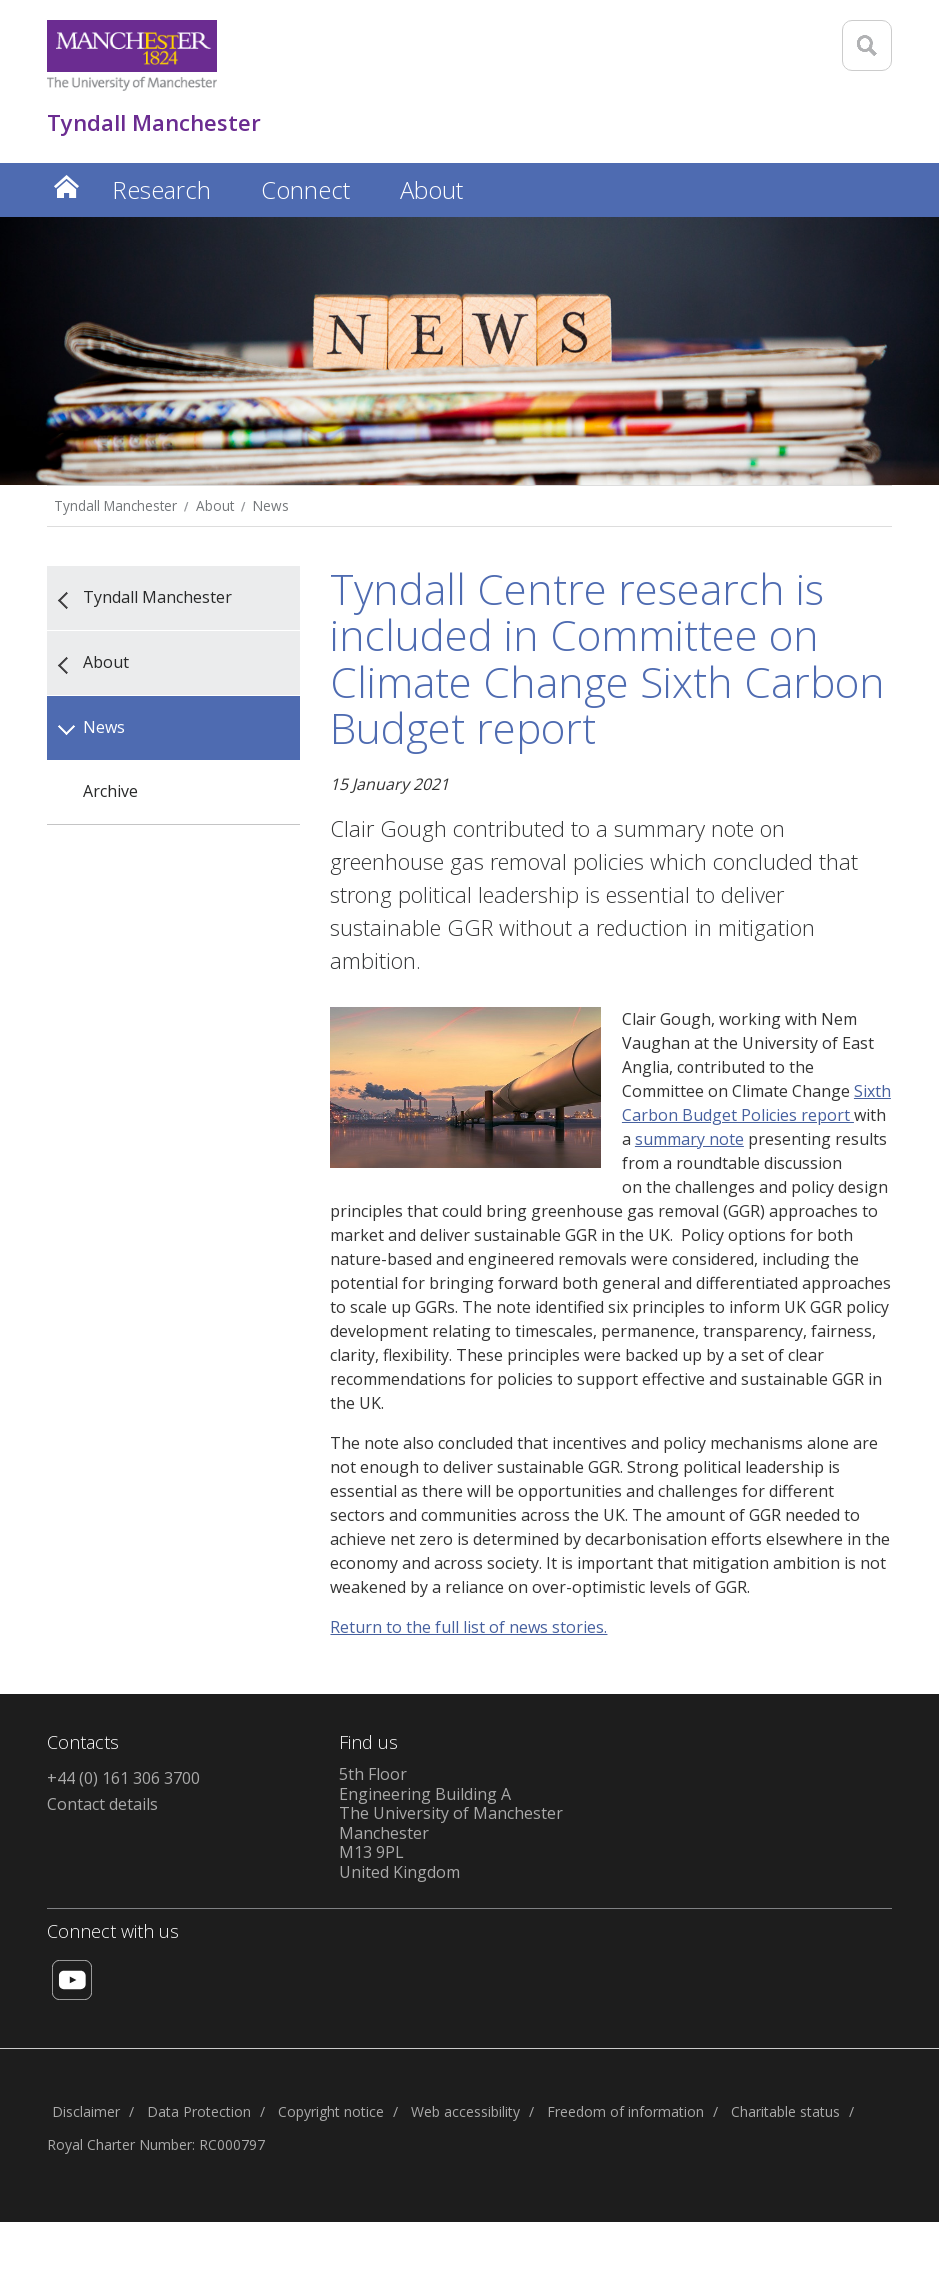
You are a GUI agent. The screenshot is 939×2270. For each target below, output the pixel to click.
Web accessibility (465, 2111)
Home (67, 186)
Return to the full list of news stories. (468, 1627)
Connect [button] (305, 189)
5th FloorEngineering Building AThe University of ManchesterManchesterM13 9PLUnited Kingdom (451, 1823)
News (271, 505)
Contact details (102, 1804)
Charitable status (785, 2111)
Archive (110, 791)
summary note (689, 1139)
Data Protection (199, 2111)
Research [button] (161, 189)
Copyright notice (331, 2111)
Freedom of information (625, 2111)
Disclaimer (86, 2111)
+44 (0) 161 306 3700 (123, 1778)
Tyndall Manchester (115, 505)
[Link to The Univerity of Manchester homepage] (132, 55)
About (215, 505)
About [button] (431, 189)
